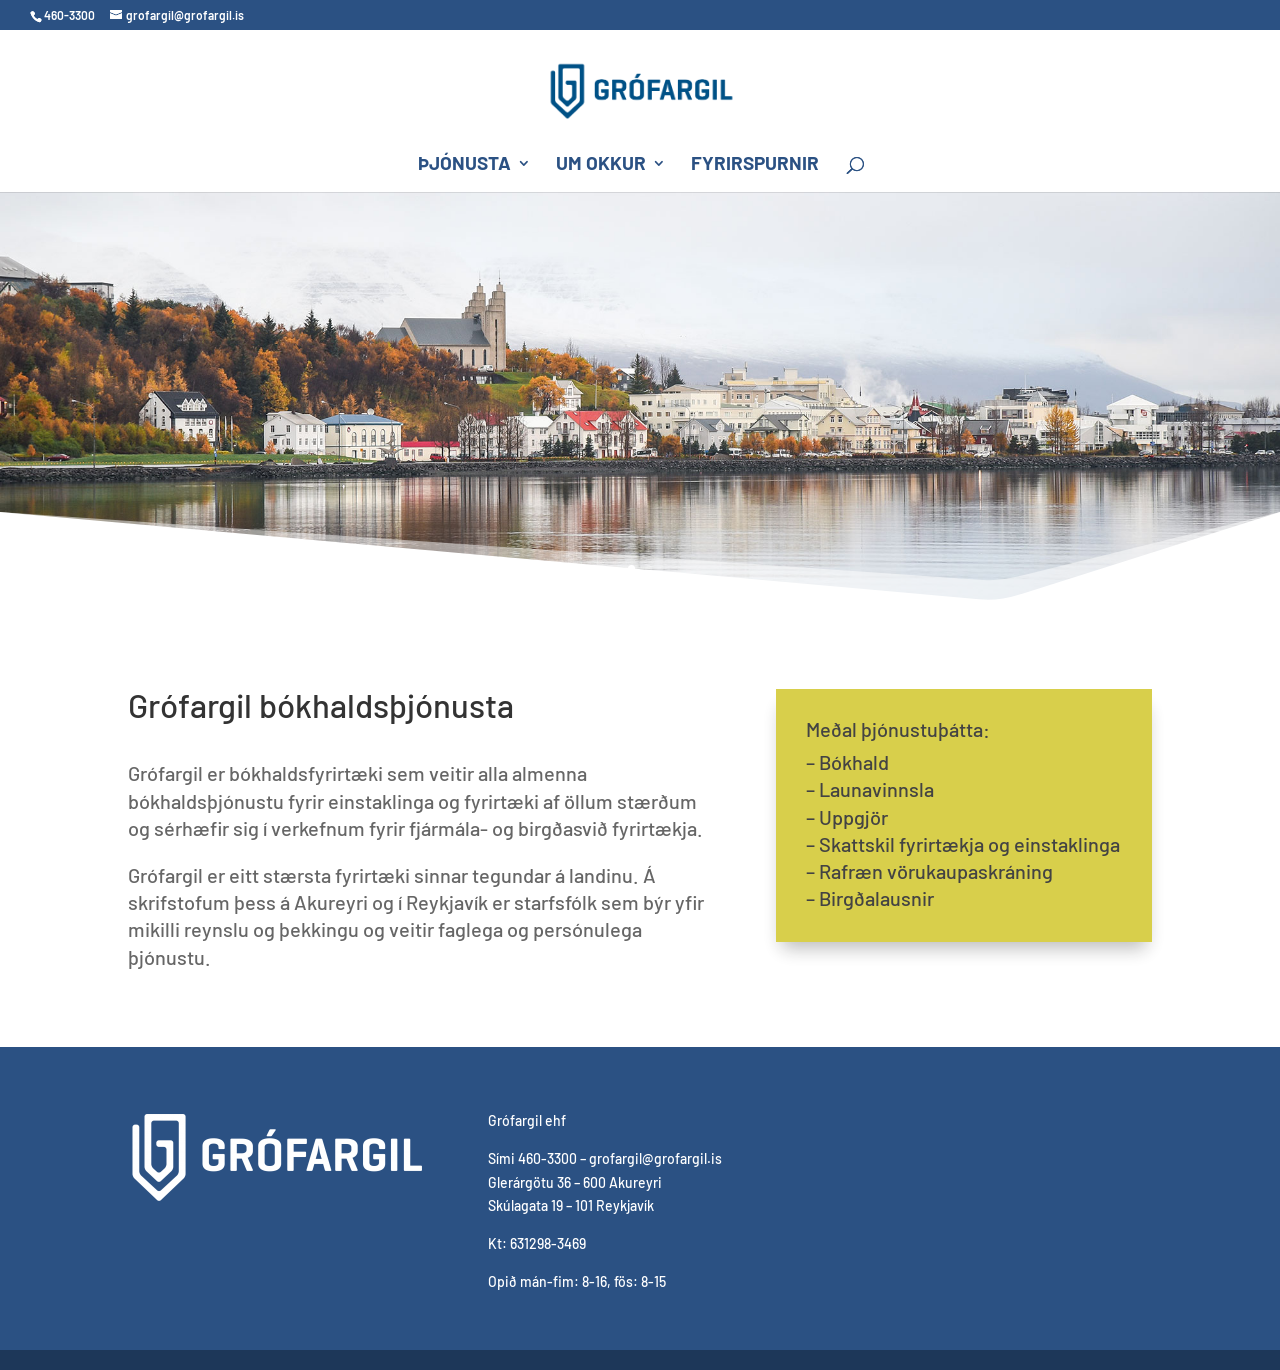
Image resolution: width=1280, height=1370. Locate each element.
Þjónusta (464, 165)
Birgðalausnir (876, 898)
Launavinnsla (876, 789)
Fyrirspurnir (755, 165)
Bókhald (854, 762)
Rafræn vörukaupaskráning (936, 871)
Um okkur (601, 165)
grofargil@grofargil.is (655, 1158)
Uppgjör (853, 817)
